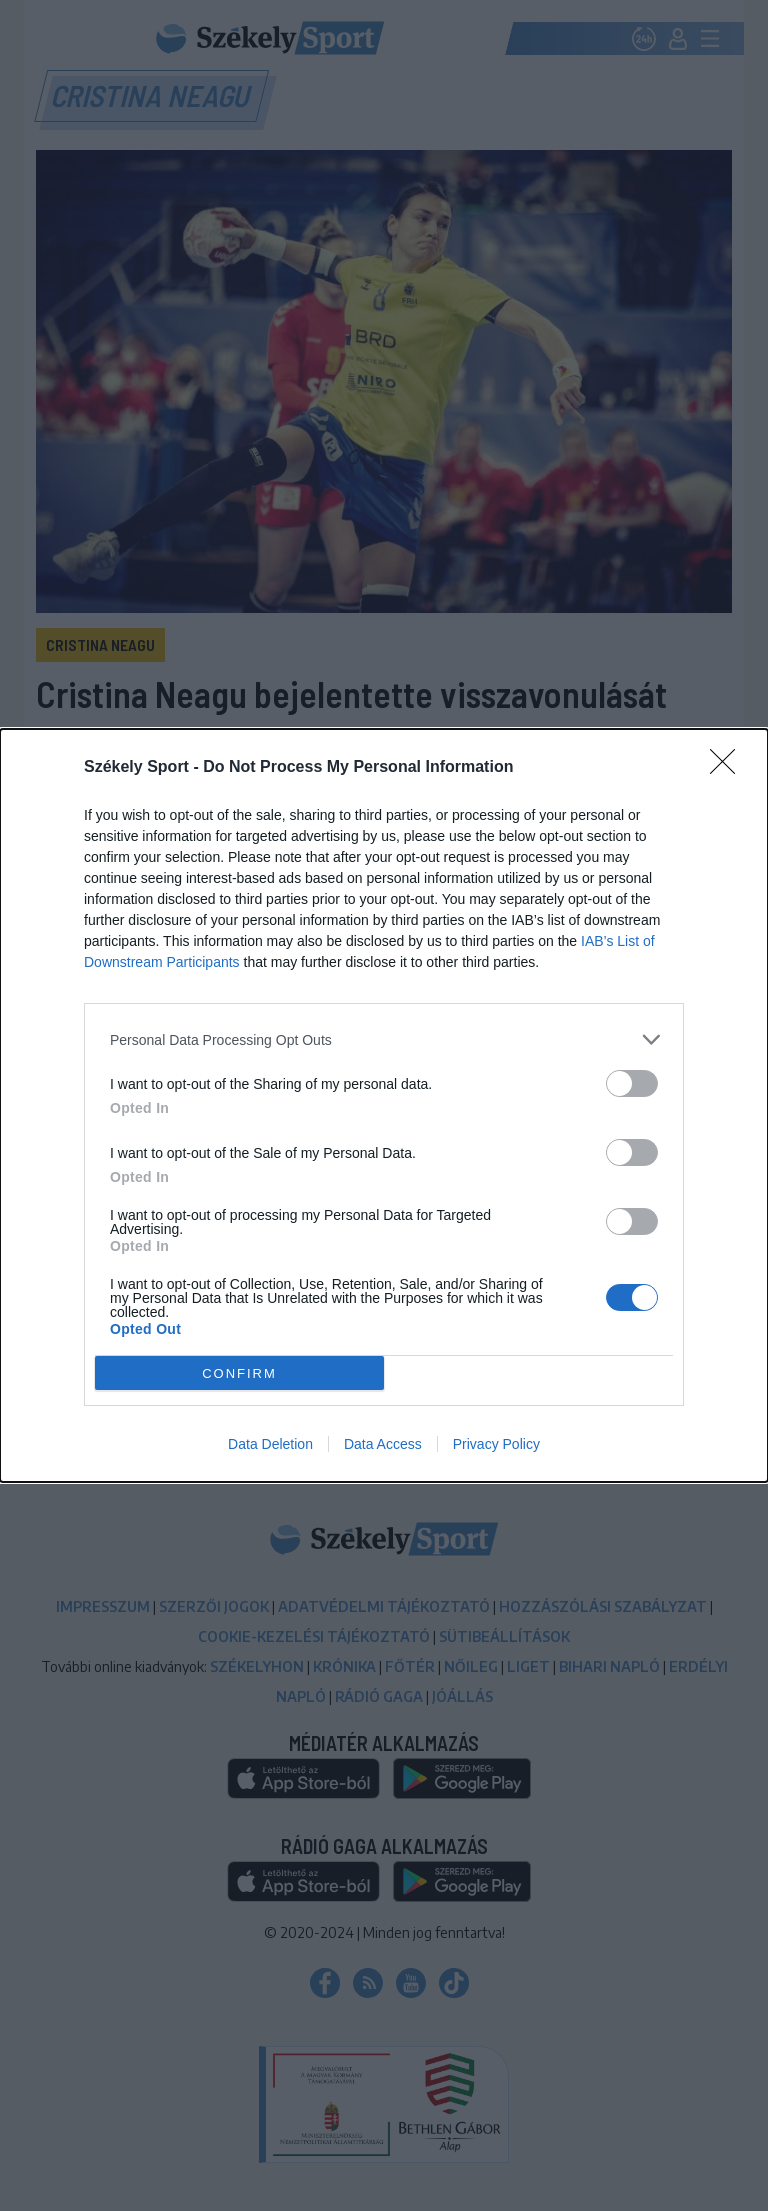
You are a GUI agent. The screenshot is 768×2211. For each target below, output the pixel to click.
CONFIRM (239, 1373)
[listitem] (384, 1039)
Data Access (383, 1444)
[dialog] (384, 1105)
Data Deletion (270, 1444)
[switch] (632, 1083)
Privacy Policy (496, 1444)
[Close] (729, 768)
